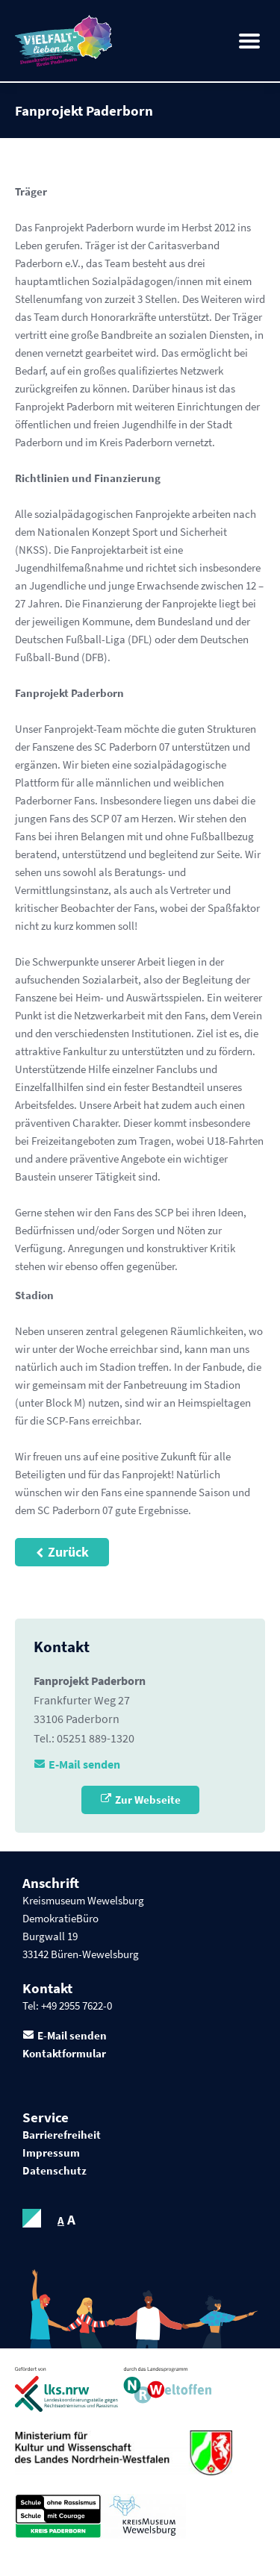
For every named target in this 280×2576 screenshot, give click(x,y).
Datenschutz (54, 2170)
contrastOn (31, 2218)
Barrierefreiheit (61, 2135)
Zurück (68, 1551)
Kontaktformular (64, 2053)
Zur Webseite (148, 1799)
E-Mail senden (84, 1764)
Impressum (51, 2152)
